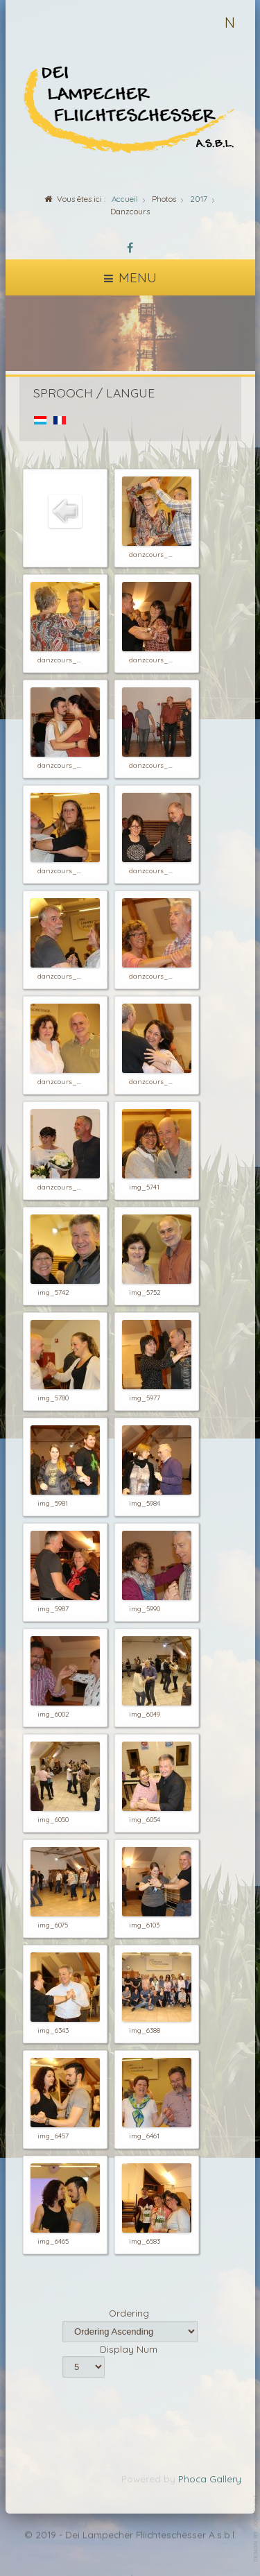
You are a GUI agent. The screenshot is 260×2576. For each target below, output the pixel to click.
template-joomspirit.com (256, 2528)
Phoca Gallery (209, 2478)
